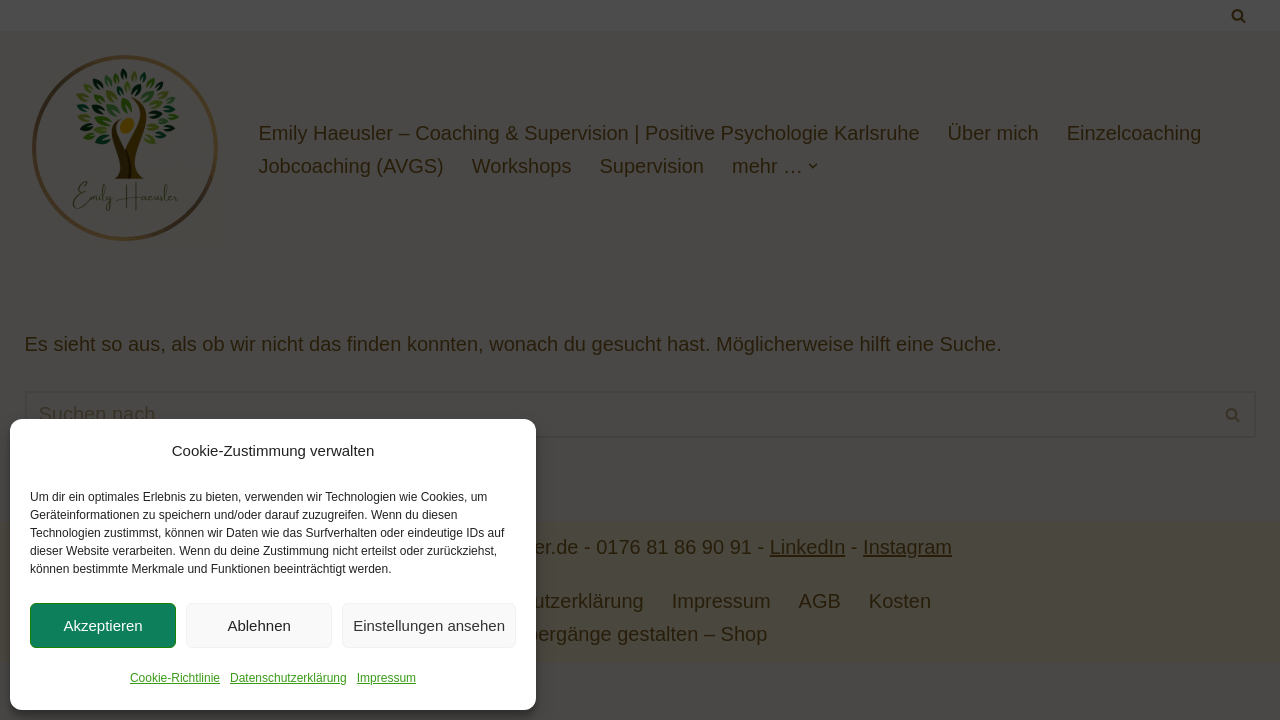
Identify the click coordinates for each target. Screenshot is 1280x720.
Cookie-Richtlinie (175, 678)
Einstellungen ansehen (429, 625)
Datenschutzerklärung (288, 678)
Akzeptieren (102, 625)
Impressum (386, 678)
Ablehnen (258, 625)
